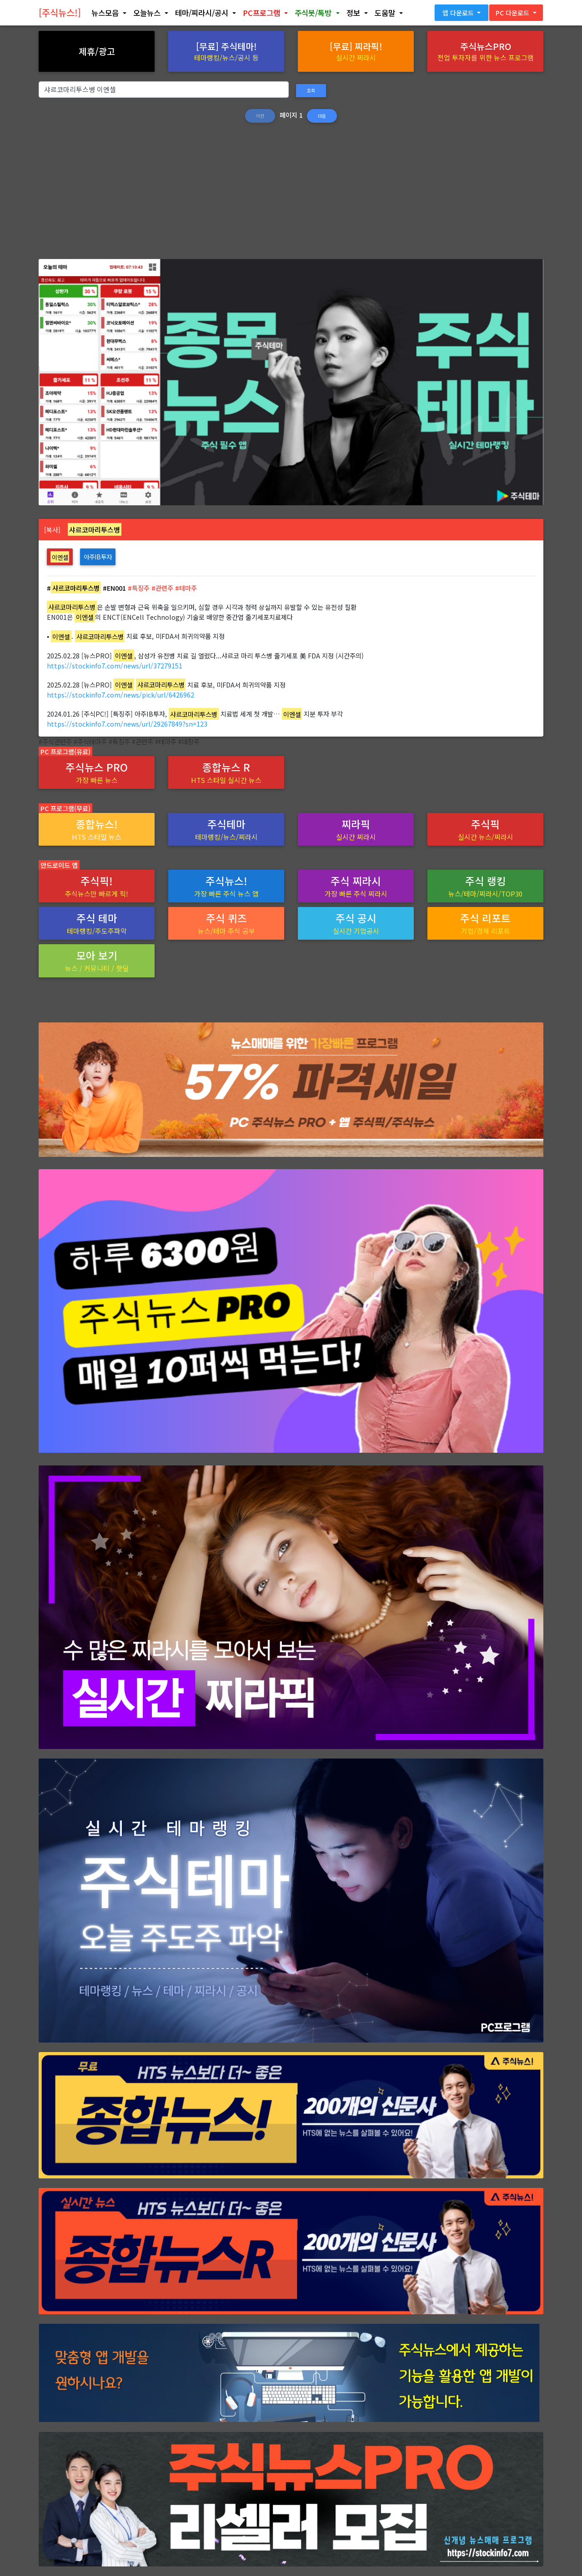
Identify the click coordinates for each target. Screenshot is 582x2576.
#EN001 (114, 588)
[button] (109, 14)
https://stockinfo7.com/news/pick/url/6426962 (120, 694)
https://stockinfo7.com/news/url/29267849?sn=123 (127, 723)
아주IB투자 (98, 556)
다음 (322, 116)
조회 (311, 90)
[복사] (52, 529)
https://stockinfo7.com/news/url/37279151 (114, 665)
